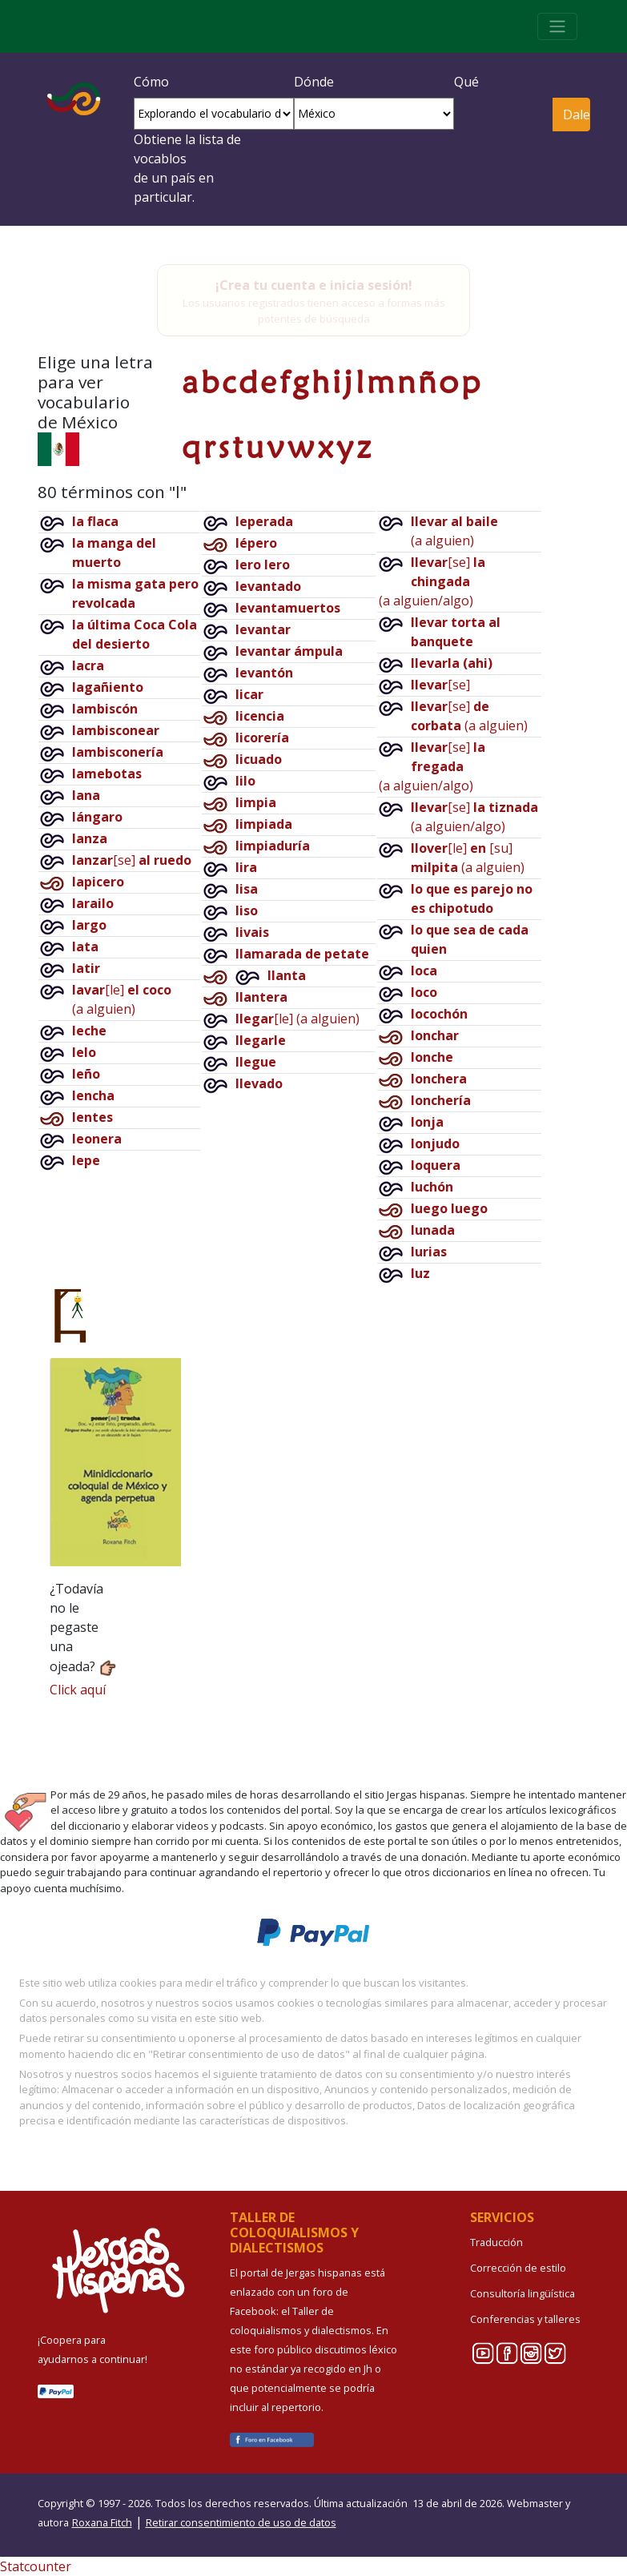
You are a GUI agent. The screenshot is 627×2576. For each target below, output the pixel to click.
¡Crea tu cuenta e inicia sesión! (313, 285)
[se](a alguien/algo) (432, 581)
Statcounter (35, 2566)
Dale (576, 114)
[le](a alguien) (297, 1018)
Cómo (151, 81)
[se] (131, 860)
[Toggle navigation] (557, 26)
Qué (466, 81)
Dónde (314, 81)
